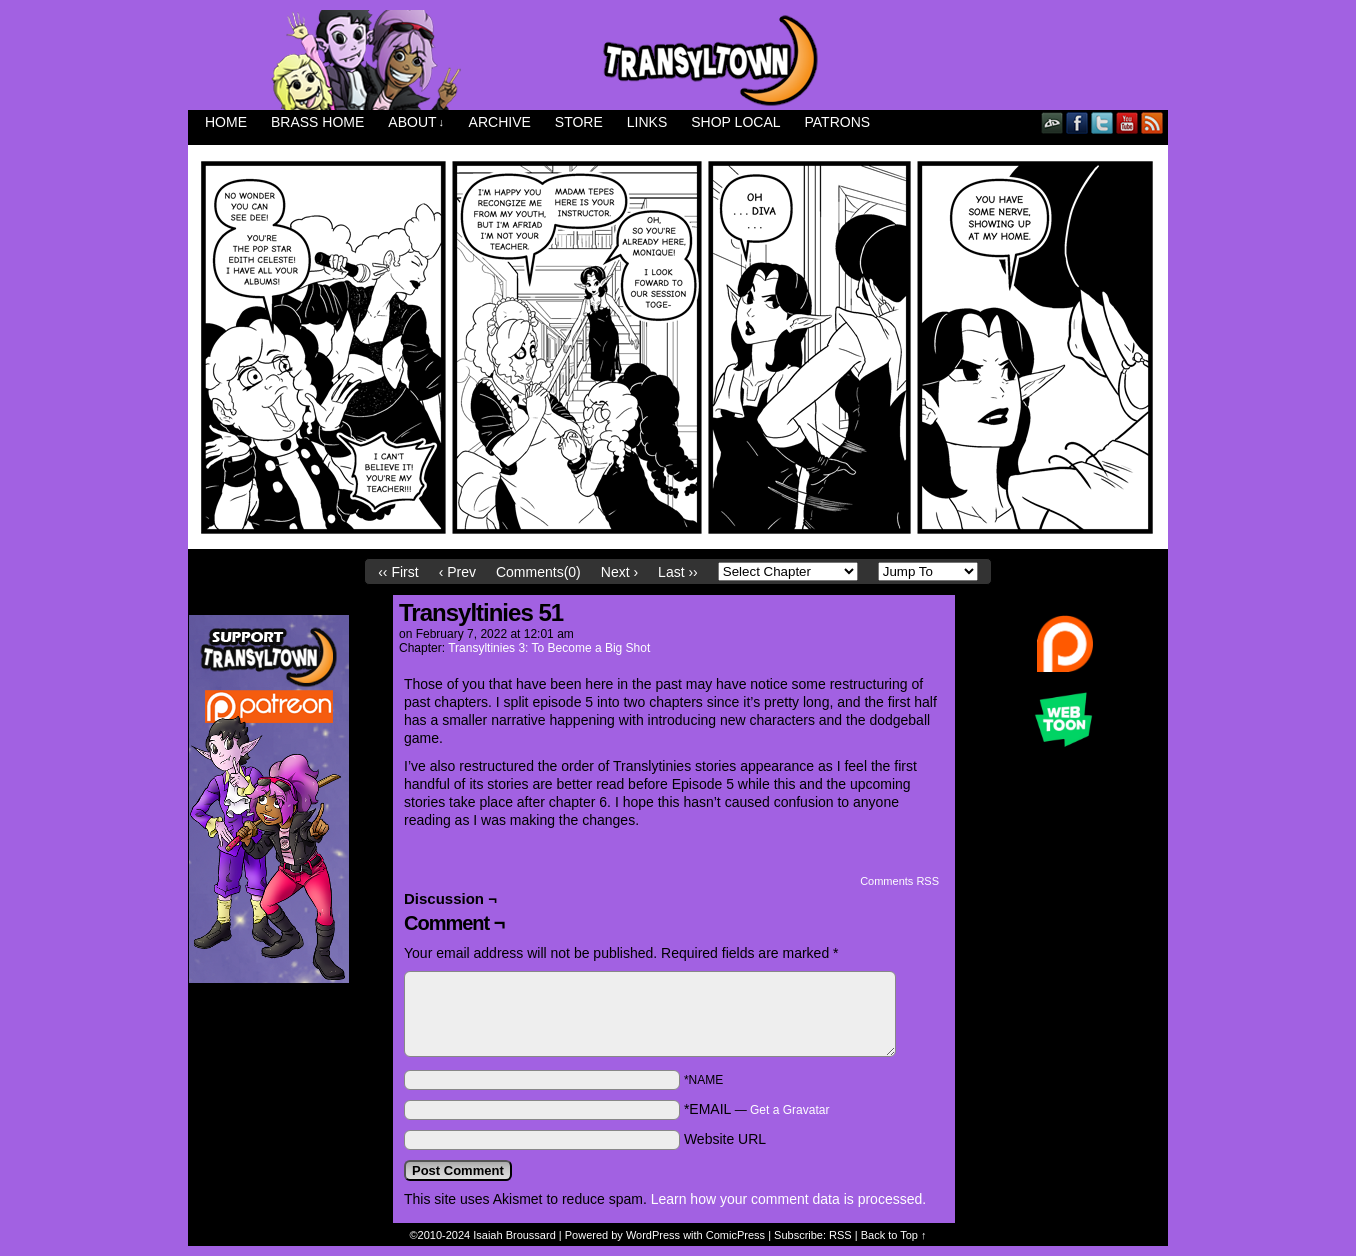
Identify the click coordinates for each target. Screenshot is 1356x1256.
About (416, 122)
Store (579, 122)
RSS (1152, 122)
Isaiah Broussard (514, 1235)
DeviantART (1052, 122)
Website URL (725, 1139)
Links (647, 122)
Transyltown (678, 60)
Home (226, 122)
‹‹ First (398, 572)
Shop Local (735, 122)
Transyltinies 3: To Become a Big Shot (549, 648)
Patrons (838, 122)
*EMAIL (757, 1109)
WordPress (653, 1235)
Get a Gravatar (789, 1110)
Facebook (1077, 122)
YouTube (1127, 122)
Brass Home (317, 122)
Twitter (1102, 122)
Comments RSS (899, 881)
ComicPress (735, 1235)
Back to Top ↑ (894, 1235)
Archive (500, 122)
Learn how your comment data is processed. (788, 1199)
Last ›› (678, 572)
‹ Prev (457, 572)
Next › (619, 572)
